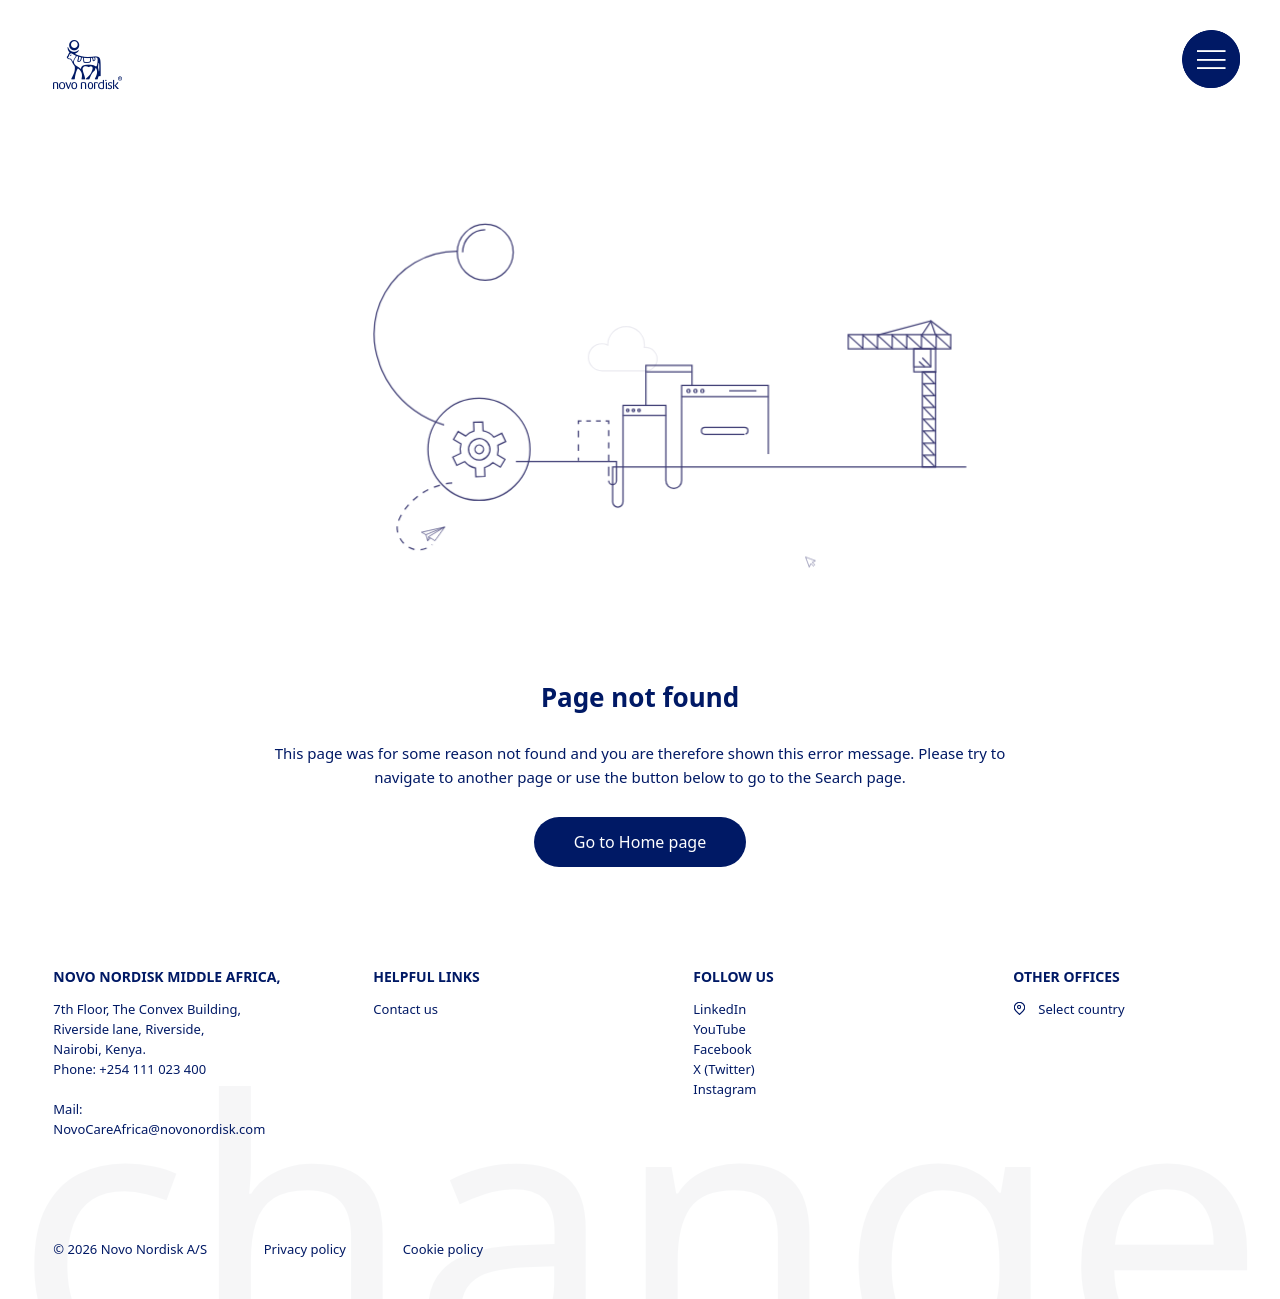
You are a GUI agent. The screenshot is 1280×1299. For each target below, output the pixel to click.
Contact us (405, 1009)
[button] (1212, 60)
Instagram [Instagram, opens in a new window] (724, 1089)
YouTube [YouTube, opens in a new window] (719, 1029)
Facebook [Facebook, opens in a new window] (722, 1049)
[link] (640, 842)
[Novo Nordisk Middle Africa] (114, 66)
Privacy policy (307, 1249)
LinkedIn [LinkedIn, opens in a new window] (719, 1009)
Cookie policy (445, 1249)
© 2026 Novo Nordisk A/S (131, 1249)
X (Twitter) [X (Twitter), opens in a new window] (723, 1069)
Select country (1068, 1009)
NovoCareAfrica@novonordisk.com (159, 1129)
